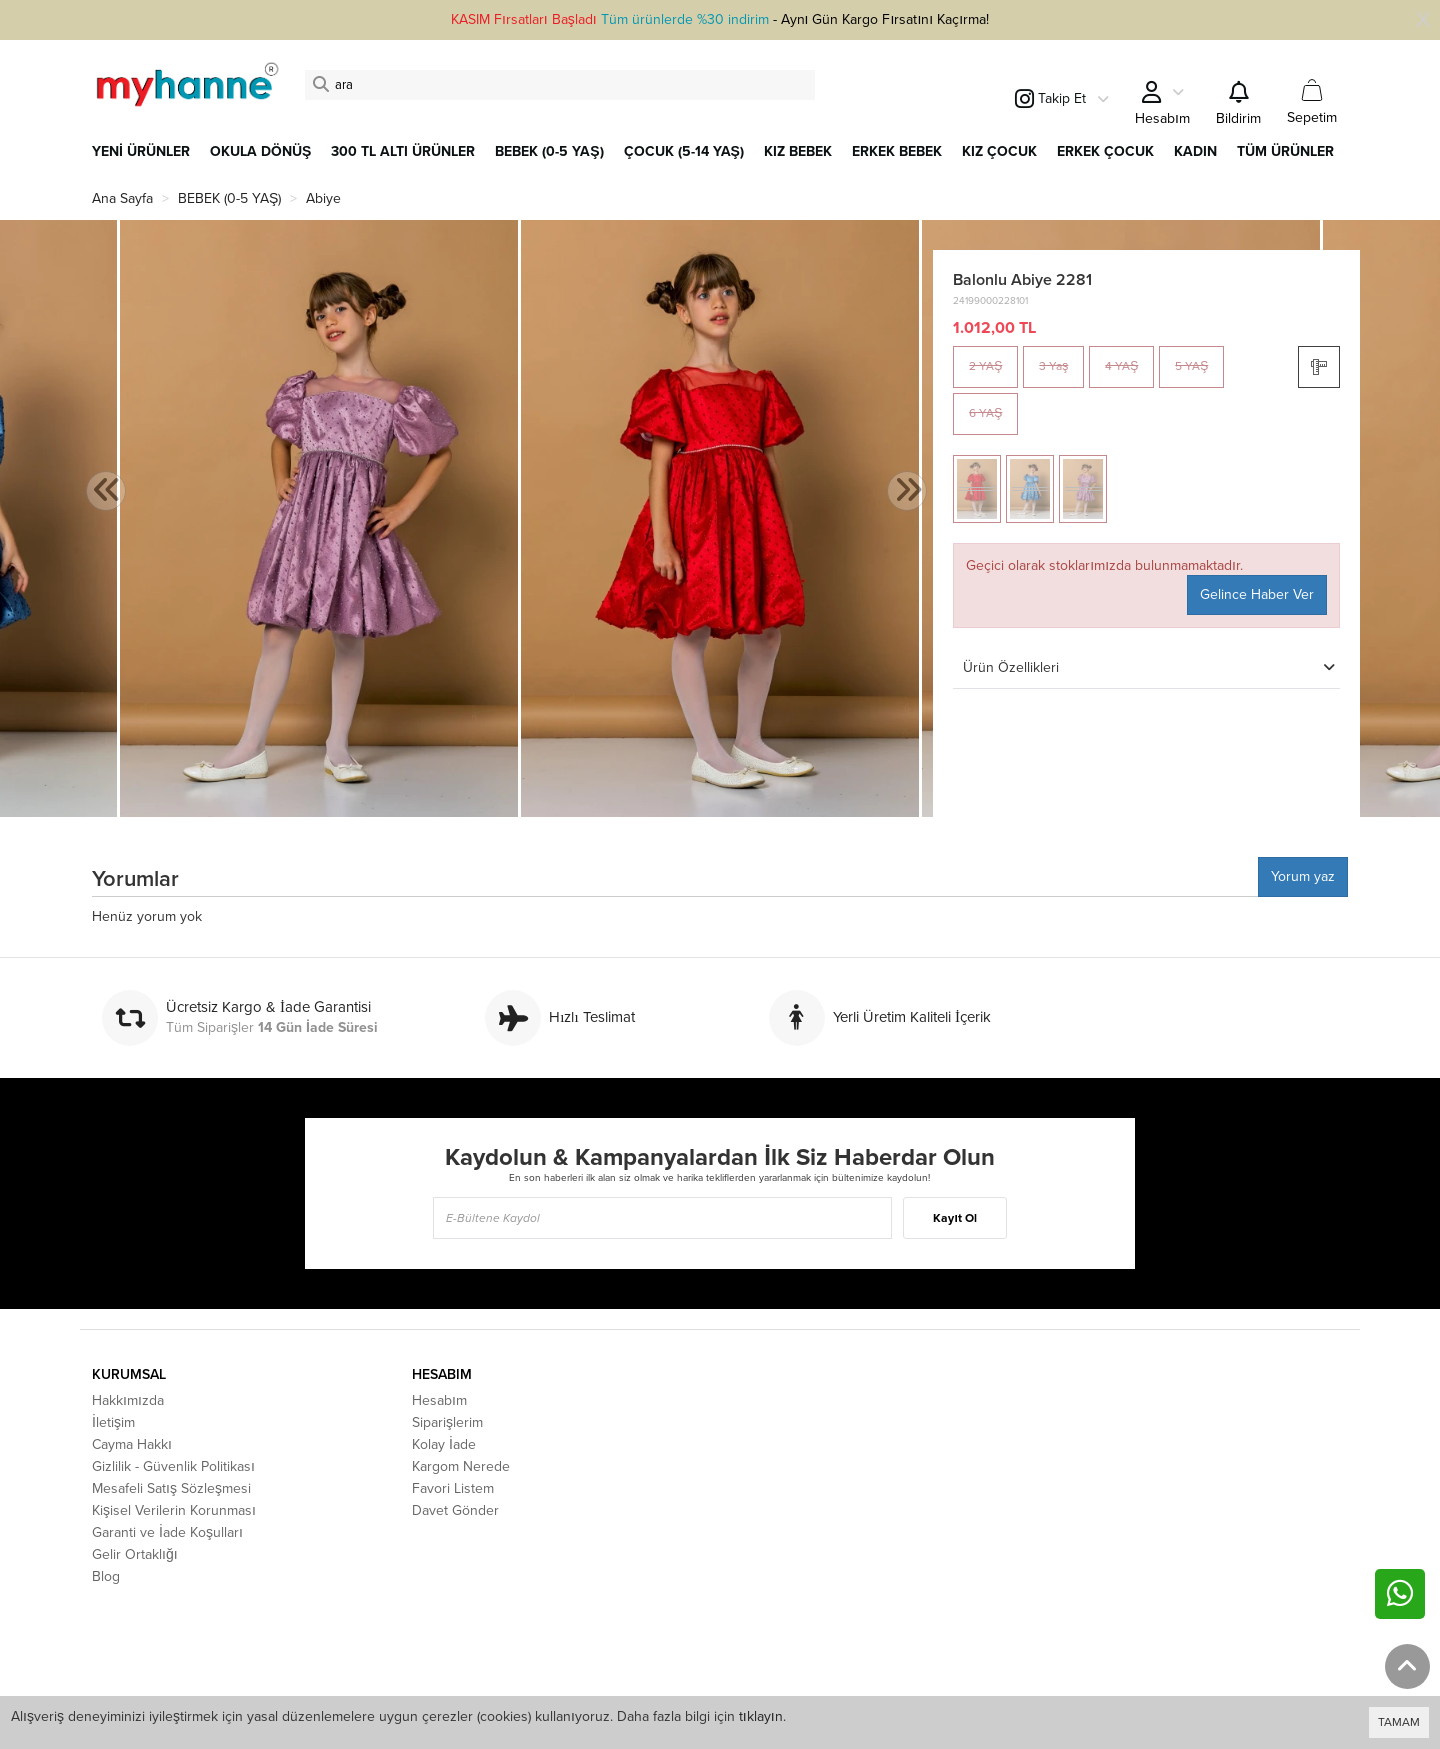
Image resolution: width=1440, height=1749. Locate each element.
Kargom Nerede (461, 1466)
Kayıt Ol (954, 1218)
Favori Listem (453, 1488)
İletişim (113, 1422)
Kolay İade (444, 1444)
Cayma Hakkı (132, 1444)
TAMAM (1399, 1722)
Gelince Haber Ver (1257, 594)
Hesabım (439, 1400)
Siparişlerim (447, 1422)
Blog (106, 1576)
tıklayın (761, 1716)
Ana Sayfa (122, 198)
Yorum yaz (1303, 876)
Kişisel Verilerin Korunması (174, 1510)
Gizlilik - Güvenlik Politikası (173, 1466)
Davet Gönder (455, 1510)
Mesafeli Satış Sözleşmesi (171, 1488)
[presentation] (106, 491)
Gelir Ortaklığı (135, 1554)
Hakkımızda (128, 1400)
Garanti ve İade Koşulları (167, 1532)
